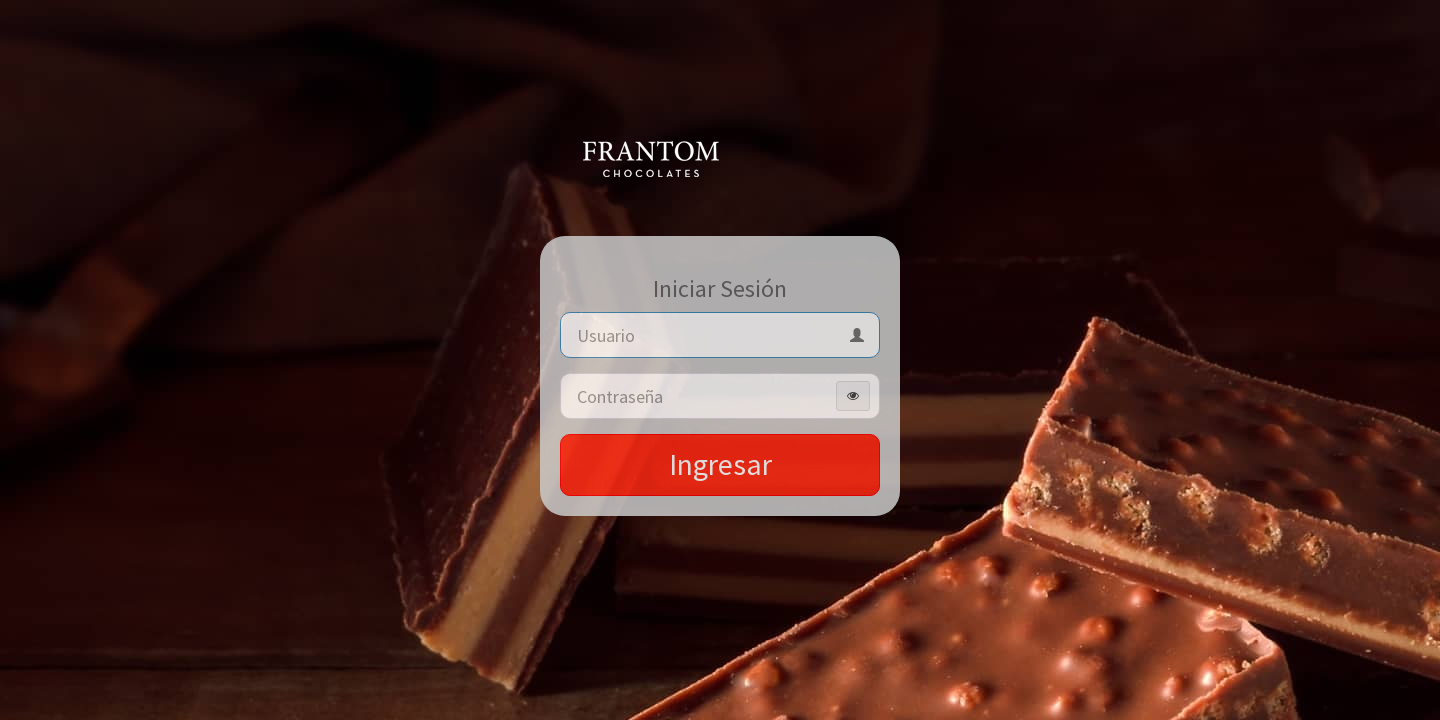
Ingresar (720, 464)
